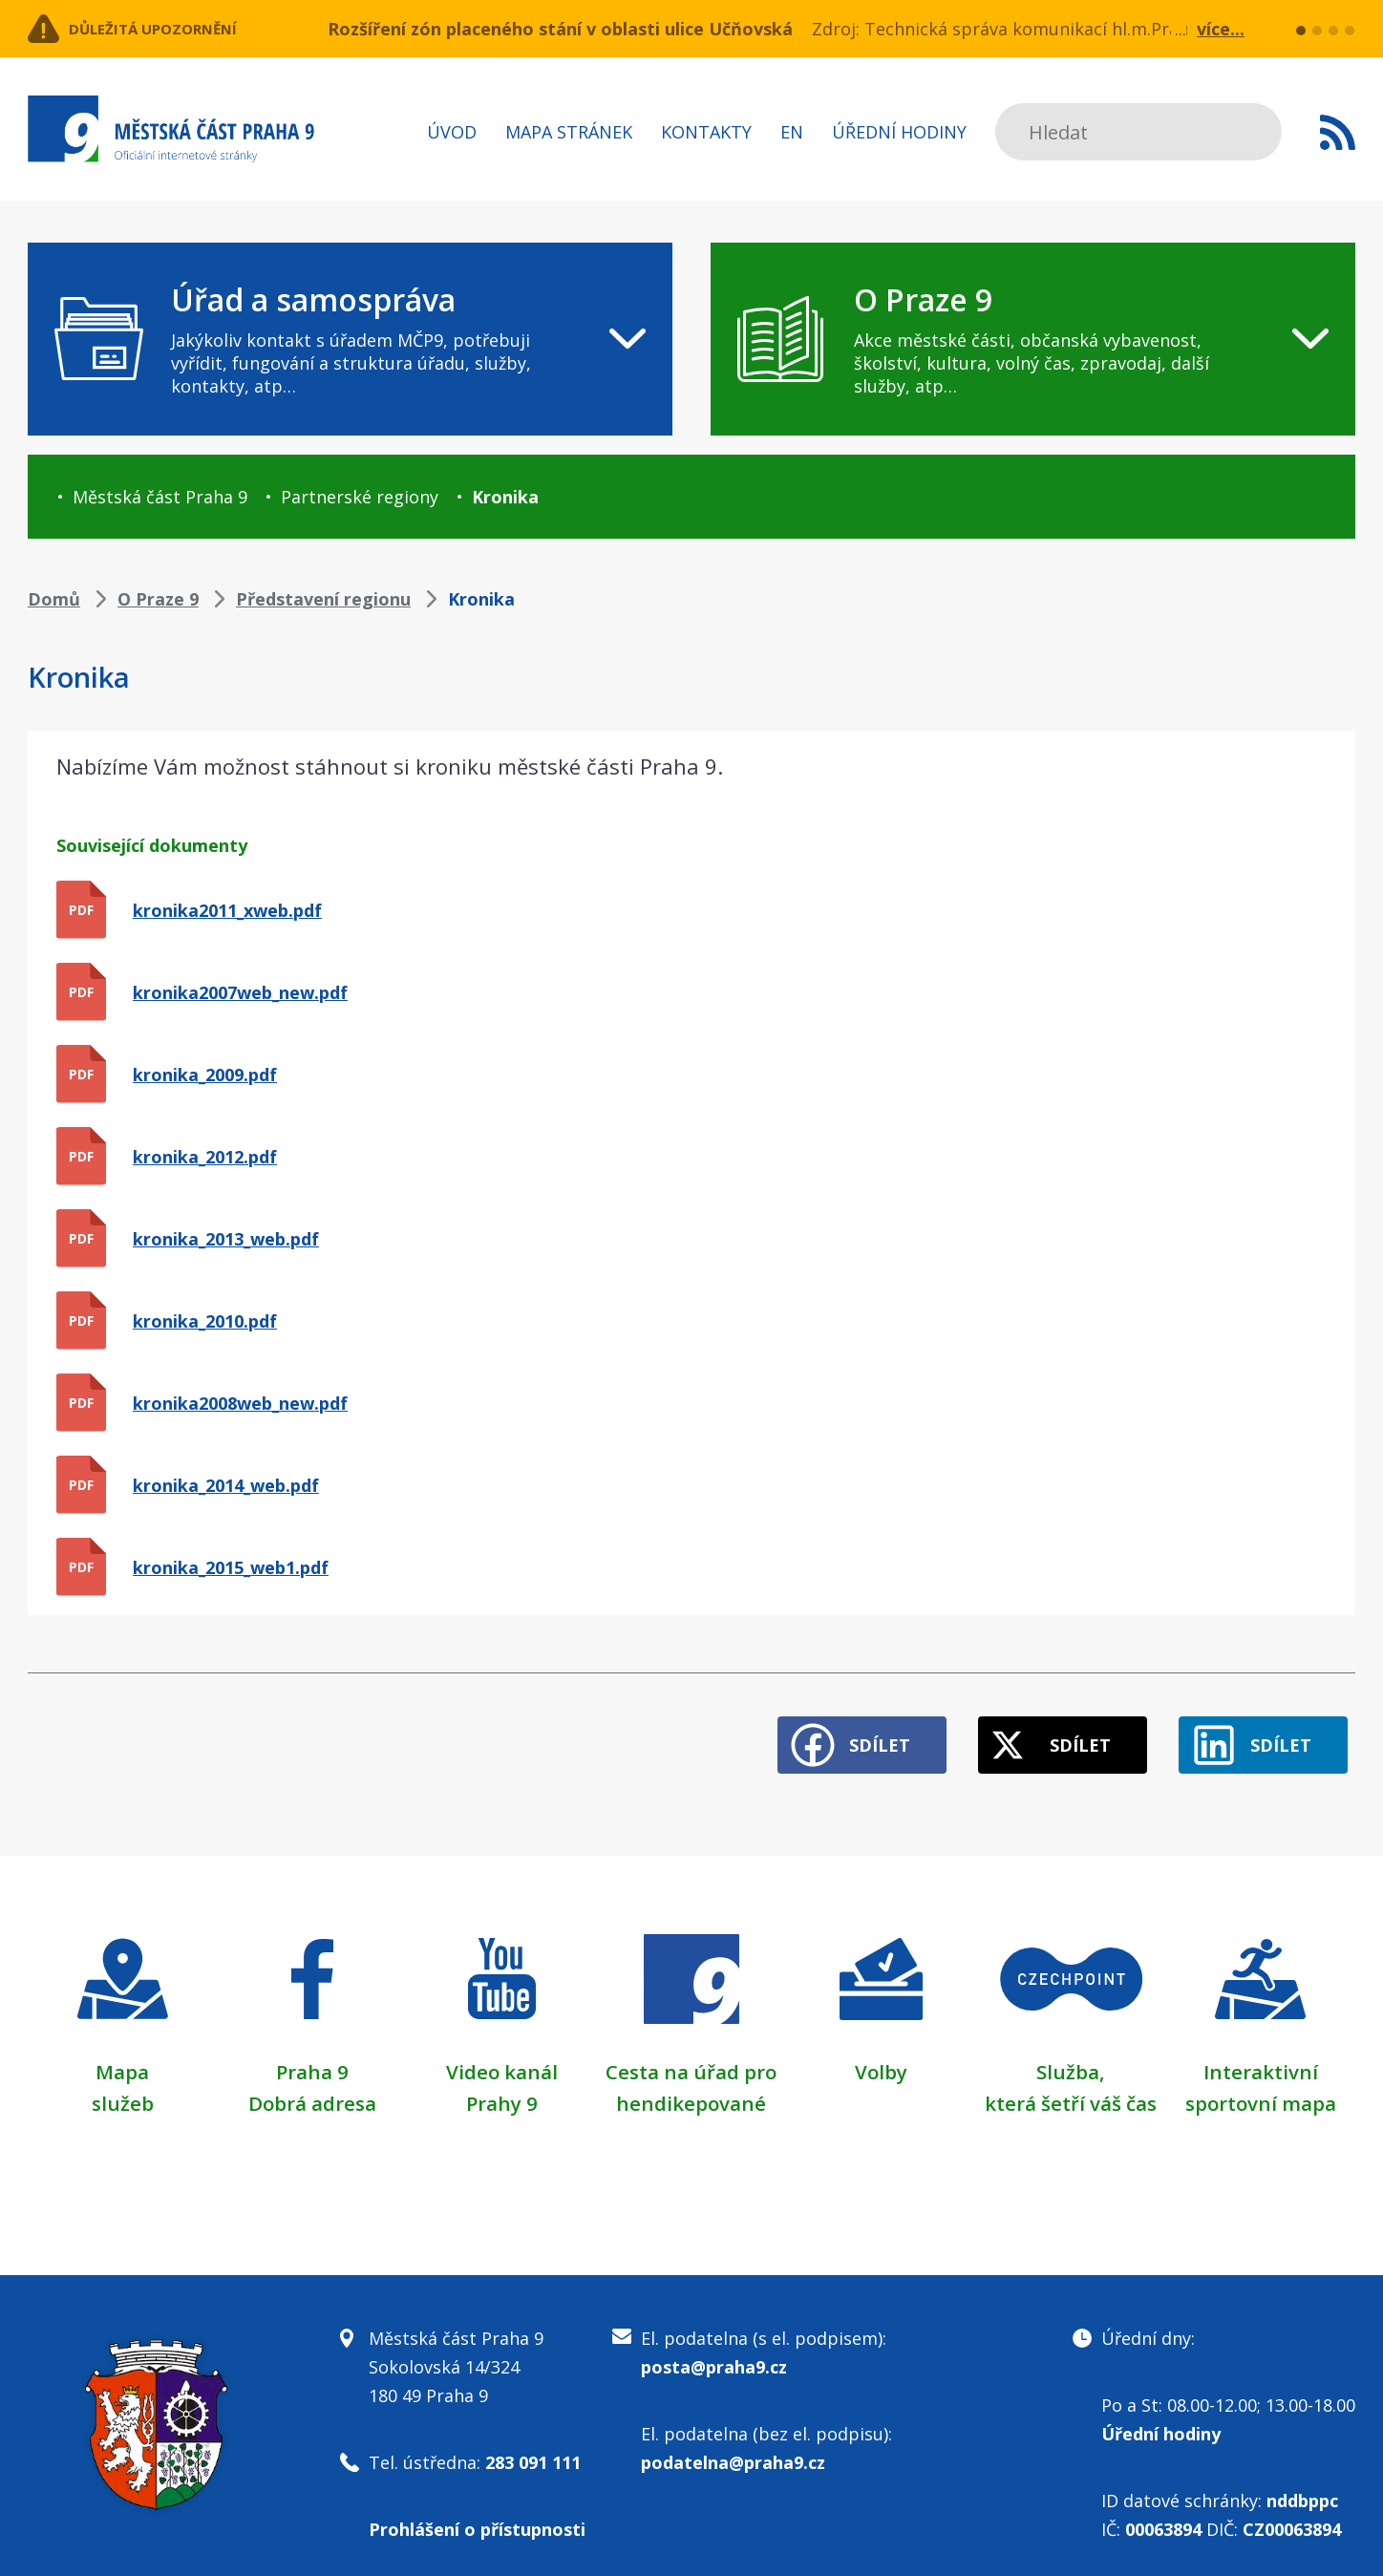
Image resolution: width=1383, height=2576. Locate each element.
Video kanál (502, 2056)
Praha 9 (311, 2056)
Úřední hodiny (899, 131)
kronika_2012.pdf (205, 1156)
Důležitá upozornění (182, 28)
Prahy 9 (501, 2087)
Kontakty (706, 131)
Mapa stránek (568, 131)
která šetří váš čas (1070, 2087)
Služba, (1070, 2056)
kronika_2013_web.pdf (226, 1238)
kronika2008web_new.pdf (240, 1403)
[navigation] (350, 339)
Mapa (122, 2056)
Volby (881, 2056)
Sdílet (828, 1730)
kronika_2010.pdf (205, 1320)
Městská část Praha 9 (160, 496)
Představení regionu (323, 598)
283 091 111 (533, 2447)
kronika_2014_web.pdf (226, 1485)
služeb (123, 2087)
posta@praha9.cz (714, 2351)
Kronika (505, 496)
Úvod (452, 131)
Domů (54, 598)
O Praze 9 (158, 598)
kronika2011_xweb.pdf (227, 910)
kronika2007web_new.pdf (240, 992)
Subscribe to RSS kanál (1337, 131)
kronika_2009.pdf (205, 1074)
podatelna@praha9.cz (733, 2447)
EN (791, 131)
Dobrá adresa (312, 2087)
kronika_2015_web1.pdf (231, 1567)
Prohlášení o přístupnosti (477, 2513)
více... (1221, 28)
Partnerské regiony (359, 496)
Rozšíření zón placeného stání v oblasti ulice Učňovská (560, 28)
